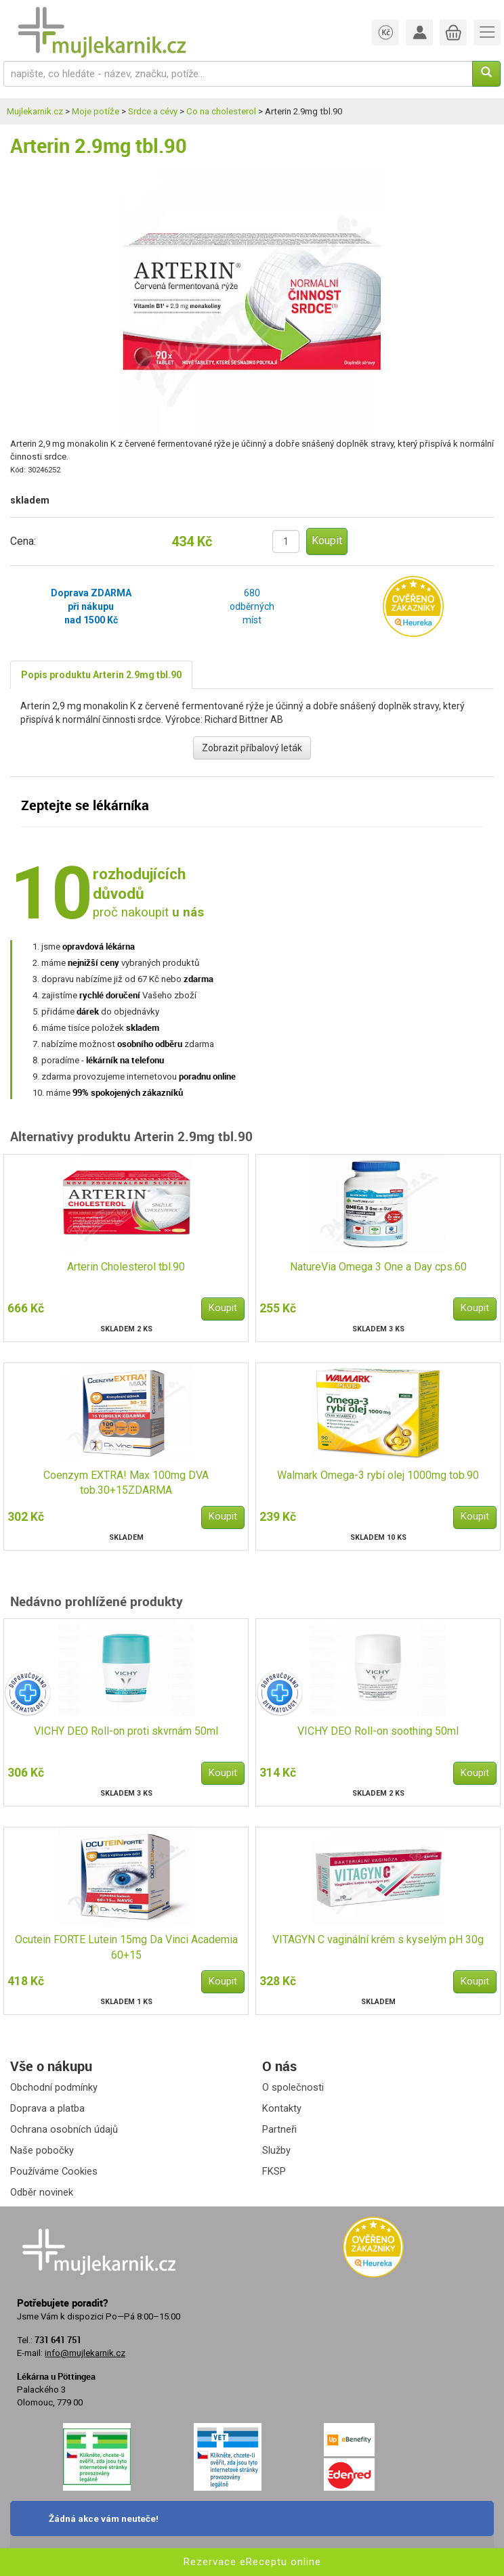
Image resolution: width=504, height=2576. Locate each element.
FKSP (274, 2171)
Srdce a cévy (152, 111)
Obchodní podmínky (54, 2087)
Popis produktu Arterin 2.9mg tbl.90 (101, 674)
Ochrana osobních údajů (64, 2129)
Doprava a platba (47, 2108)
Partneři (279, 2129)
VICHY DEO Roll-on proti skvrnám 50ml (126, 1731)
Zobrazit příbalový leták (252, 747)
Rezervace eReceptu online (252, 2562)
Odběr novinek (41, 2192)
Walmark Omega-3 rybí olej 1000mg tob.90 (378, 1475)
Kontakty (281, 2108)
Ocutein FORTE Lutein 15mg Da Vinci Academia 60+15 (126, 1947)
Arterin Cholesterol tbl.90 (126, 1266)
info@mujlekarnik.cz (85, 2353)
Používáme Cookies (54, 2171)
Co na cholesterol (221, 111)
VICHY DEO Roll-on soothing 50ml (378, 1731)
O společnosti (293, 2087)
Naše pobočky (42, 2150)
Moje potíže (95, 111)
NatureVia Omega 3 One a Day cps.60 (378, 1266)
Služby (276, 2150)
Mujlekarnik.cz (35, 111)
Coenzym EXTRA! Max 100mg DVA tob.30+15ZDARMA (126, 1483)
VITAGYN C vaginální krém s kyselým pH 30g (378, 1939)
